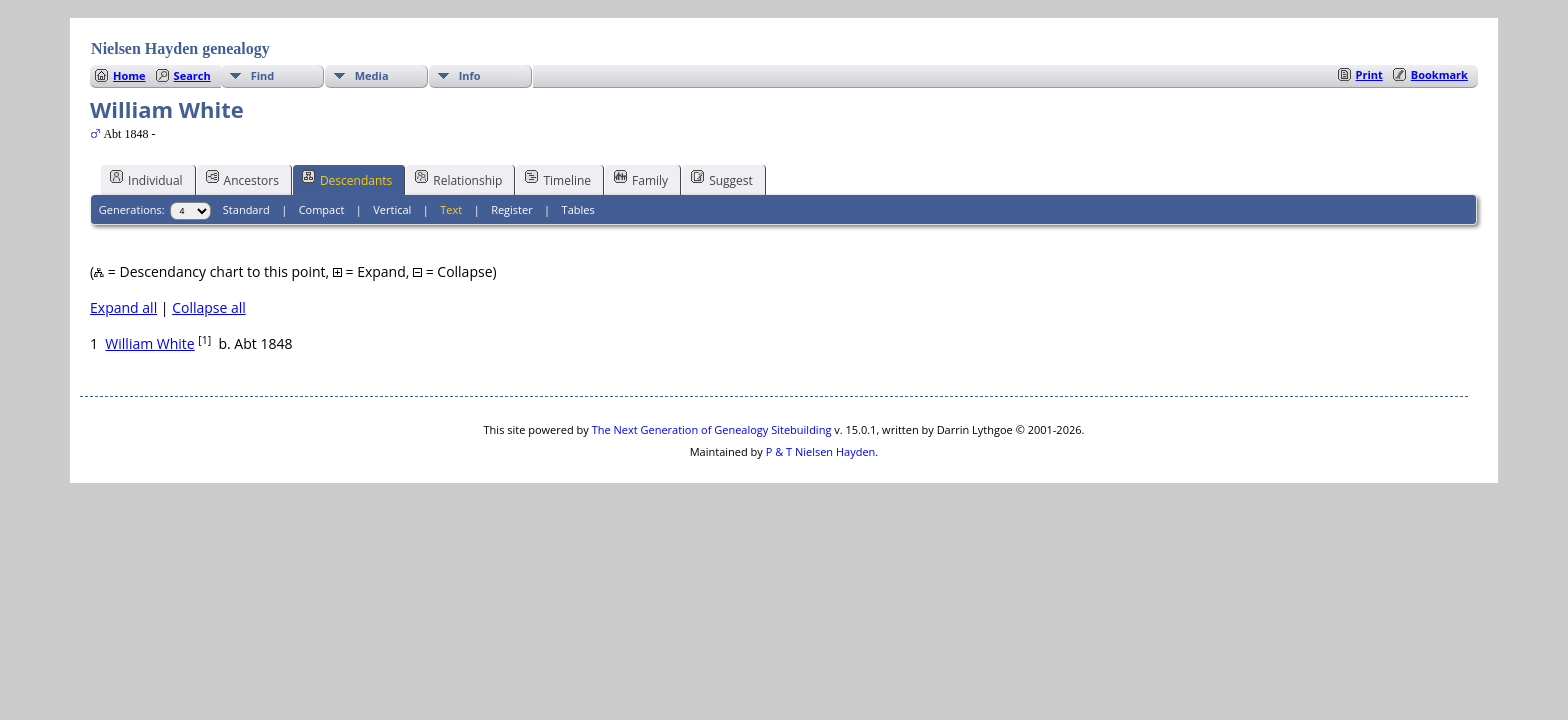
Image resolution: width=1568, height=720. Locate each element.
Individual (146, 179)
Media (372, 75)
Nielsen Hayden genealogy (180, 48)
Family (641, 179)
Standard (246, 209)
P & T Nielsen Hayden (821, 451)
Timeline (558, 179)
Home (129, 75)
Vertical (392, 209)
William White (149, 343)
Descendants (347, 179)
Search (192, 75)
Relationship (458, 179)
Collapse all (209, 307)
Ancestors (242, 179)
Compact (322, 209)
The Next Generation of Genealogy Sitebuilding (712, 429)
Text (451, 209)
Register (512, 209)
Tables (578, 209)
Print (1369, 74)
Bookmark (1439, 74)
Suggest (722, 179)
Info (470, 75)
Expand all (123, 307)
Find (263, 75)
